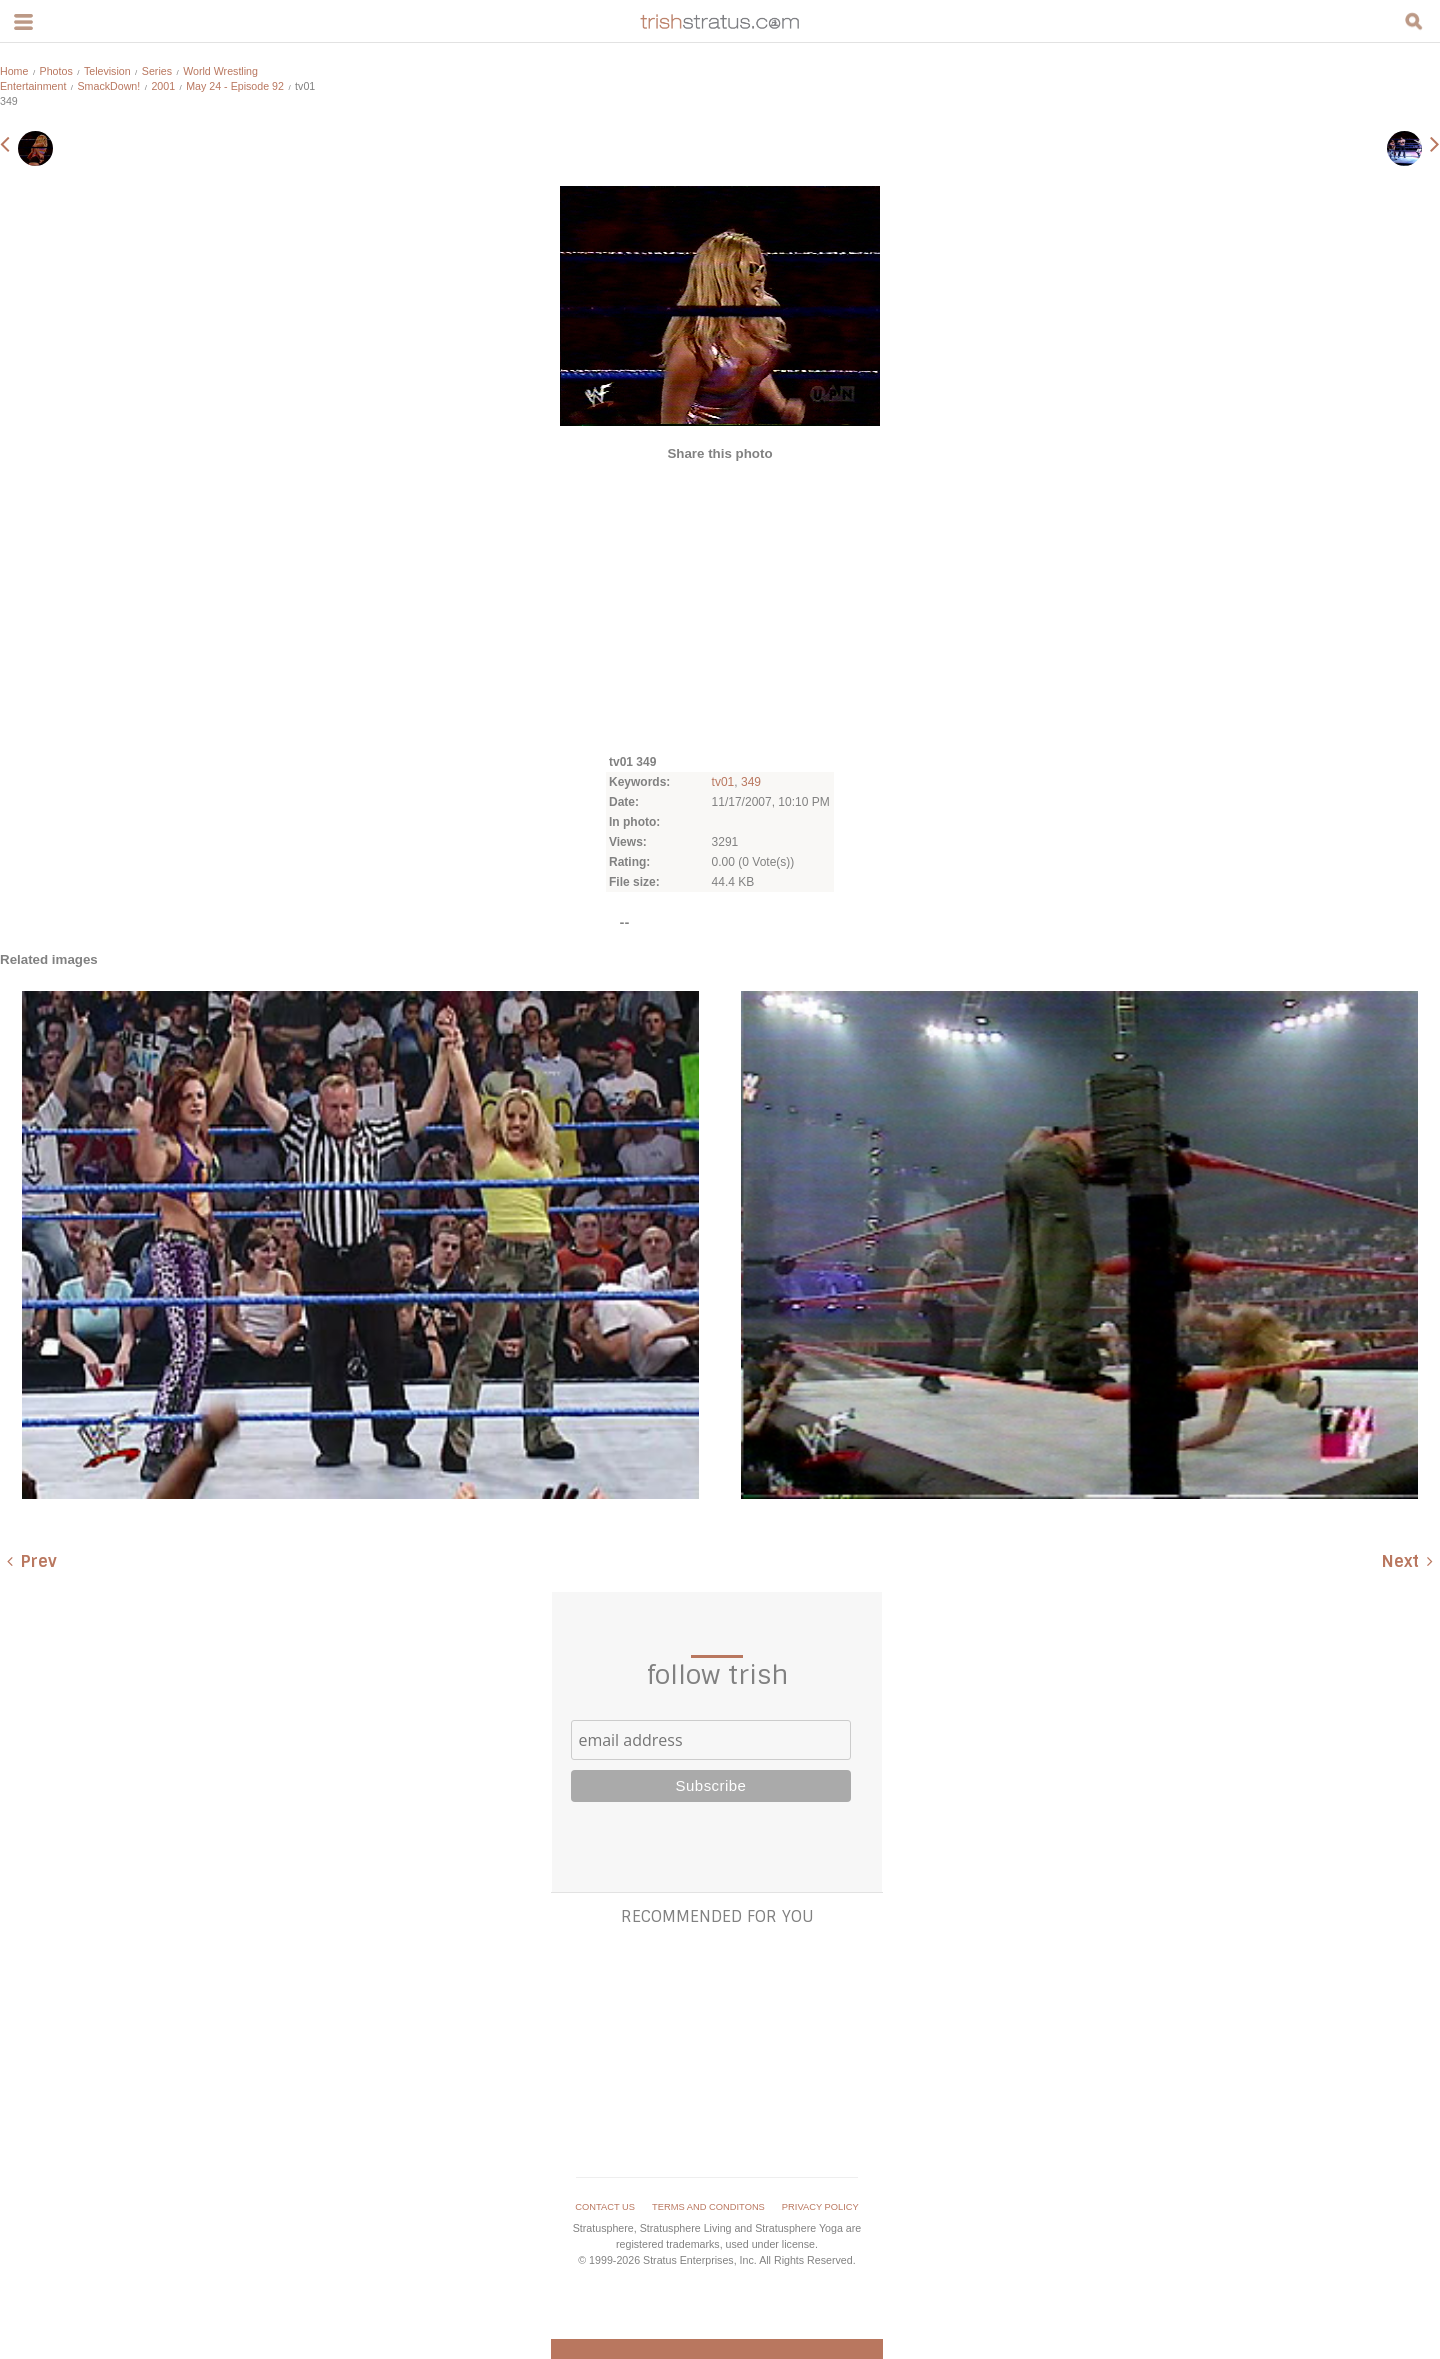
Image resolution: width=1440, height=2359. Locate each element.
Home (14, 71)
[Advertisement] (720, 606)
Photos (56, 71)
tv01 (723, 782)
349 (751, 782)
